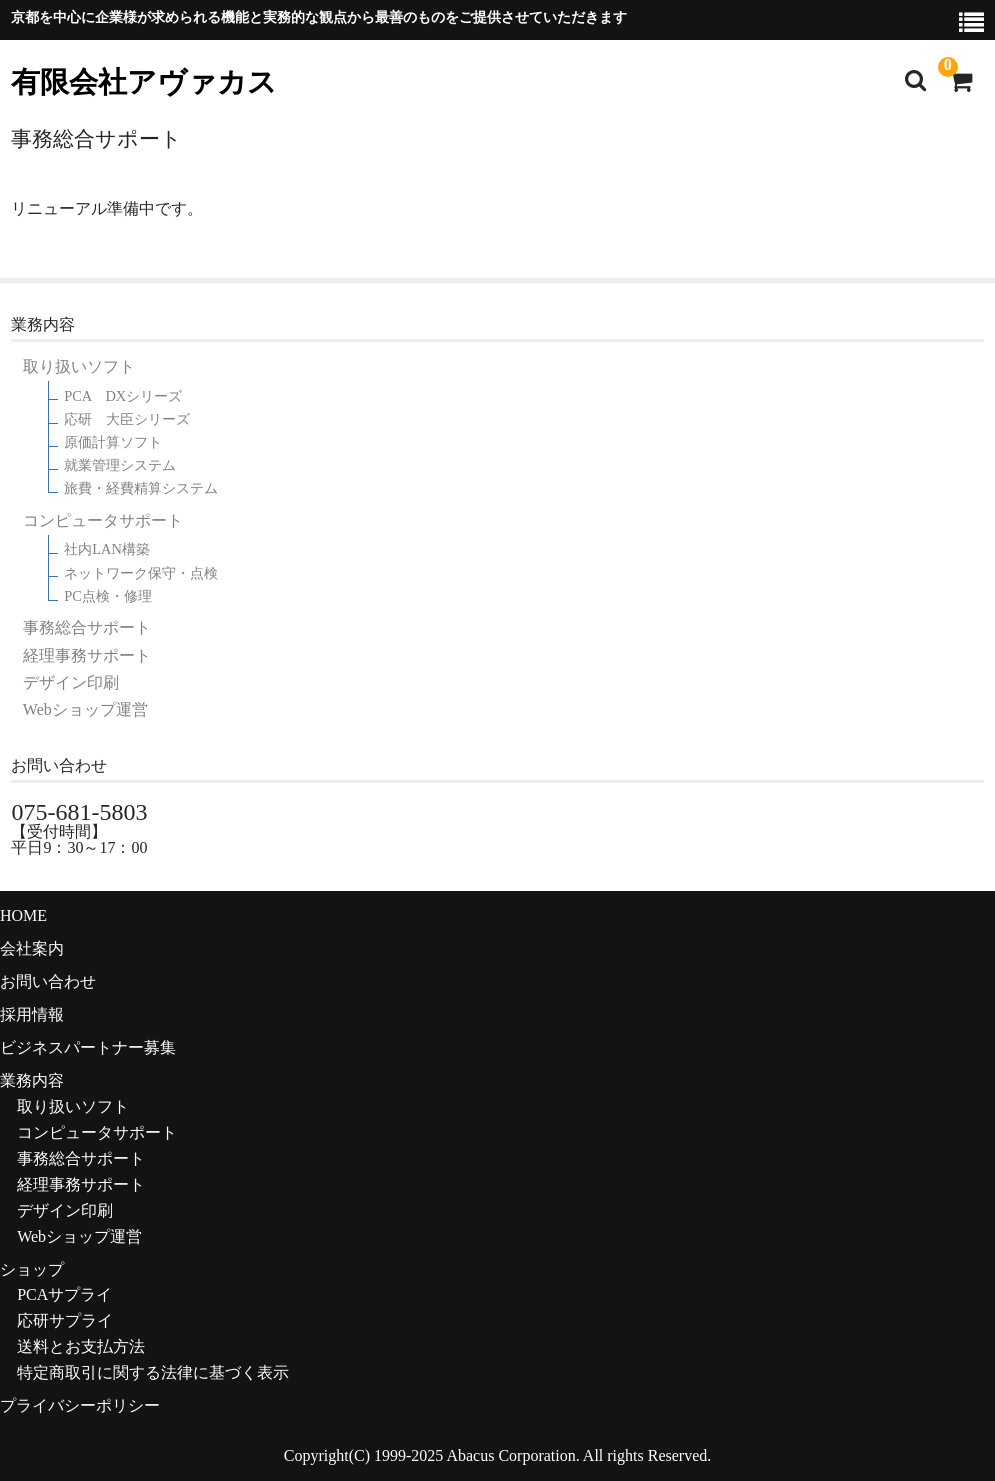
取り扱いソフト (79, 367)
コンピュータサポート (103, 521)
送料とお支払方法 (81, 1346)
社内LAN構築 (107, 549)
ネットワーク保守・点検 (141, 573)
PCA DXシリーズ (123, 396)
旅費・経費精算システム (141, 488)
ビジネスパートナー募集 (88, 1047)
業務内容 (32, 1080)
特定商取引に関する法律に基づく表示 (153, 1372)
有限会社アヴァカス (144, 82)
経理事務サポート (87, 656)
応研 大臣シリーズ (127, 419)
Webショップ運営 (85, 710)
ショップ (32, 1269)
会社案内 (32, 948)
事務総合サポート (87, 628)
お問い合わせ (48, 981)
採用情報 (32, 1014)
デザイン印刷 (71, 683)
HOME (23, 915)
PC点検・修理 (108, 596)
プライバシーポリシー (80, 1405)
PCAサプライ (64, 1294)
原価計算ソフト (113, 442)
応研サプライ (65, 1320)
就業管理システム (120, 465)
